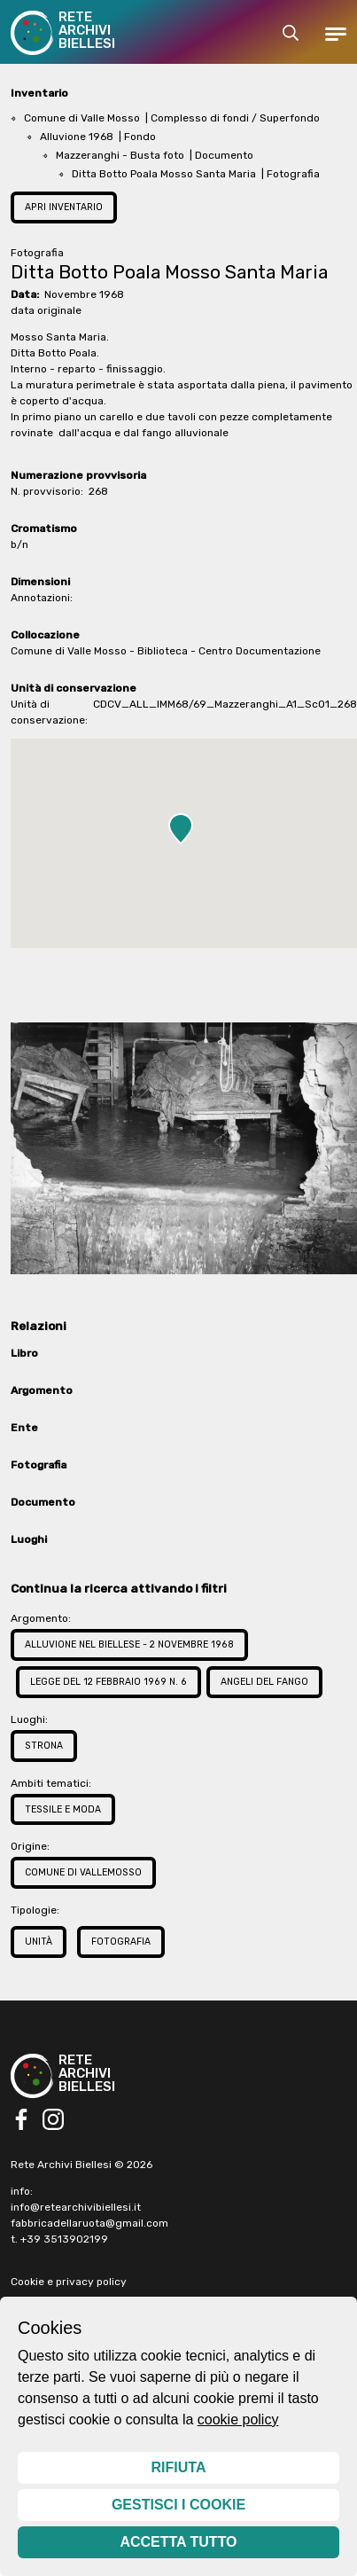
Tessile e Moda (63, 1809)
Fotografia (121, 1941)
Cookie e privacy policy (69, 2281)
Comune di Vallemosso (83, 1872)
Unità (38, 1941)
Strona (44, 1745)
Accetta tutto (178, 2541)
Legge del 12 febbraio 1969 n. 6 (108, 1681)
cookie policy (238, 2419)
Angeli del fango (264, 1681)
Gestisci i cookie (178, 2504)
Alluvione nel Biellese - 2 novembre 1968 (129, 1644)
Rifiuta (178, 2467)
